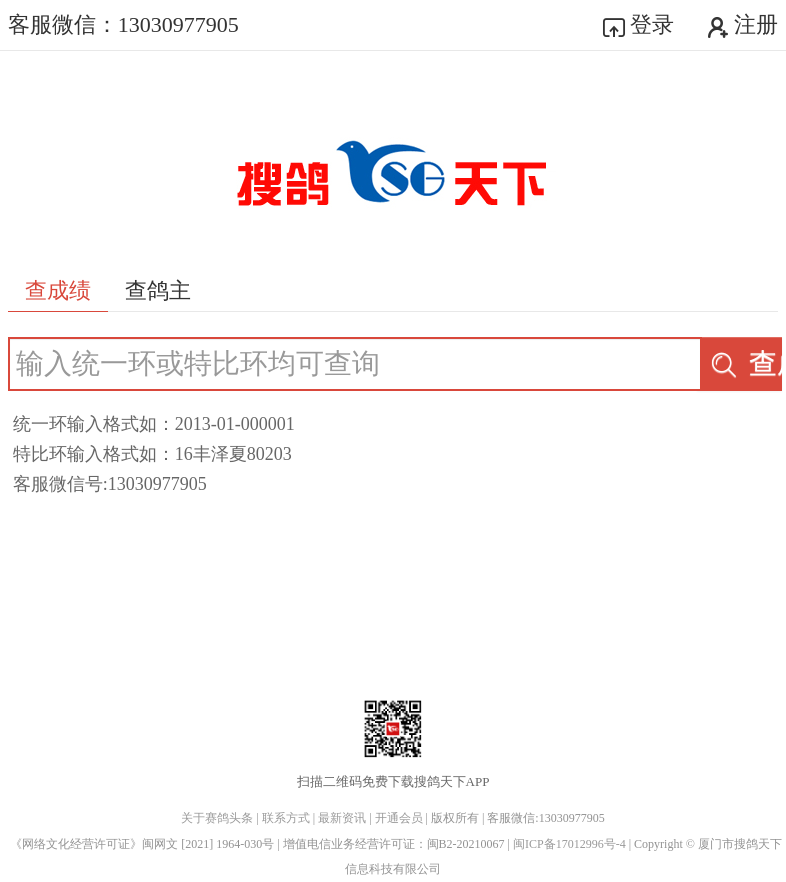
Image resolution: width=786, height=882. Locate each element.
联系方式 (286, 818)
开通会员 (399, 818)
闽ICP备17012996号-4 (571, 844)
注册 (743, 24)
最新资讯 (342, 818)
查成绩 (745, 363)
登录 (639, 24)
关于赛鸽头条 (217, 818)
